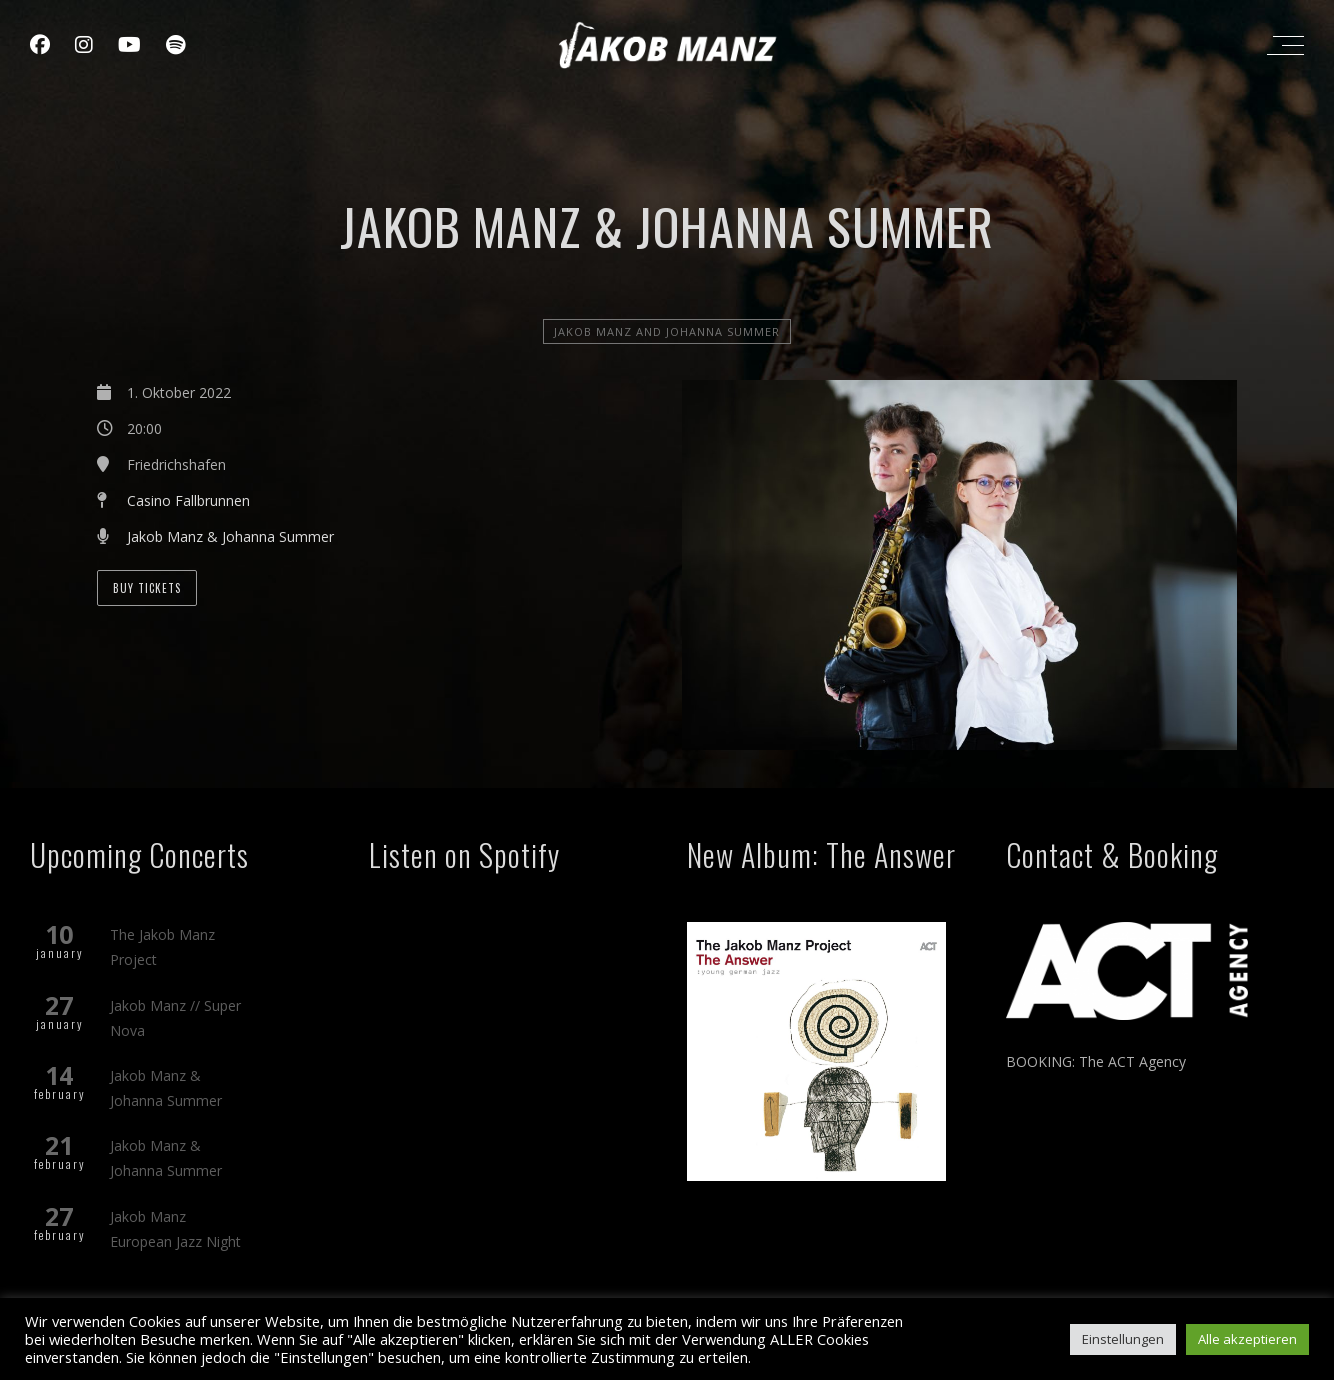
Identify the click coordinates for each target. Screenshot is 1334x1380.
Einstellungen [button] (1123, 1339)
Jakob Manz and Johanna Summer (667, 331)
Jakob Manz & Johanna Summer (230, 536)
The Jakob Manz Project (162, 947)
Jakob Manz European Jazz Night (175, 1229)
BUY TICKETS (147, 588)
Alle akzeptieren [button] (1247, 1339)
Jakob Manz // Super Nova (175, 1018)
